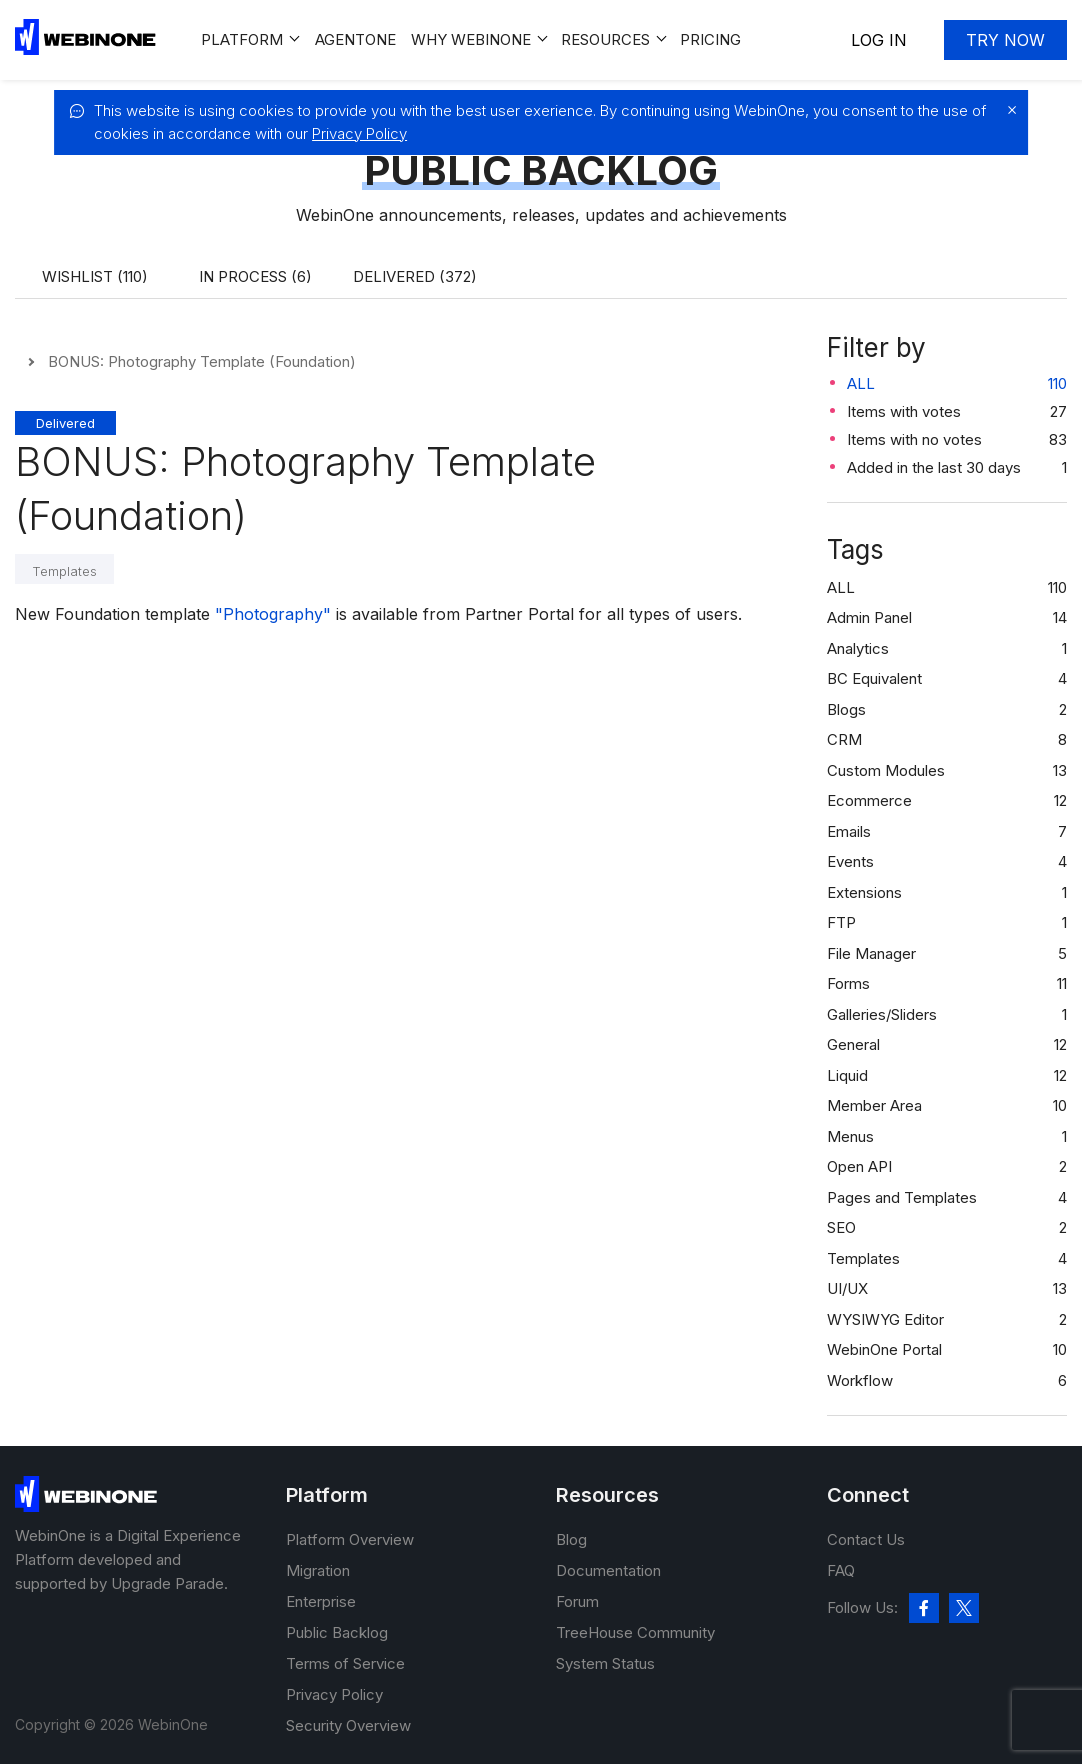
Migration (318, 1570)
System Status (605, 1663)
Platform (242, 39)
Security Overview (348, 1725)
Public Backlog (337, 1632)
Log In (879, 40)
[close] (1007, 110)
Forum (577, 1601)
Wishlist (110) (95, 276)
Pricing (710, 39)
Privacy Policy (359, 133)
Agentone (355, 39)
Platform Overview (350, 1539)
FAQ (841, 1570)
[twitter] (964, 1608)
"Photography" (273, 614)
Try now (1005, 40)
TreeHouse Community (635, 1632)
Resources (605, 39)
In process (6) (255, 276)
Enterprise (321, 1601)
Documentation (608, 1570)
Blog (571, 1539)
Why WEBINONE (471, 39)
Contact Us (866, 1539)
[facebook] (924, 1608)
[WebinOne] (85, 49)
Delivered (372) (415, 276)
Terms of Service (345, 1663)
